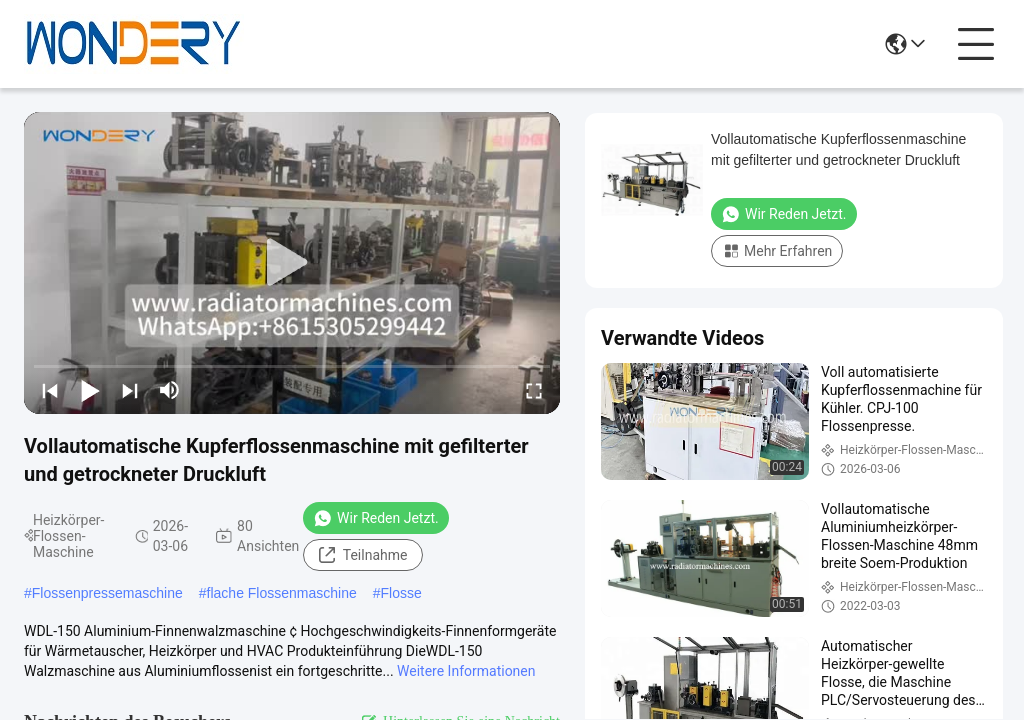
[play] (292, 263)
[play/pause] (90, 390)
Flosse (401, 593)
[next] (130, 390)
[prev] (50, 390)
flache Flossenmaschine (282, 593)
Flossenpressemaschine (107, 593)
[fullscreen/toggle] (534, 390)
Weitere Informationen (466, 671)
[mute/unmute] (170, 390)
